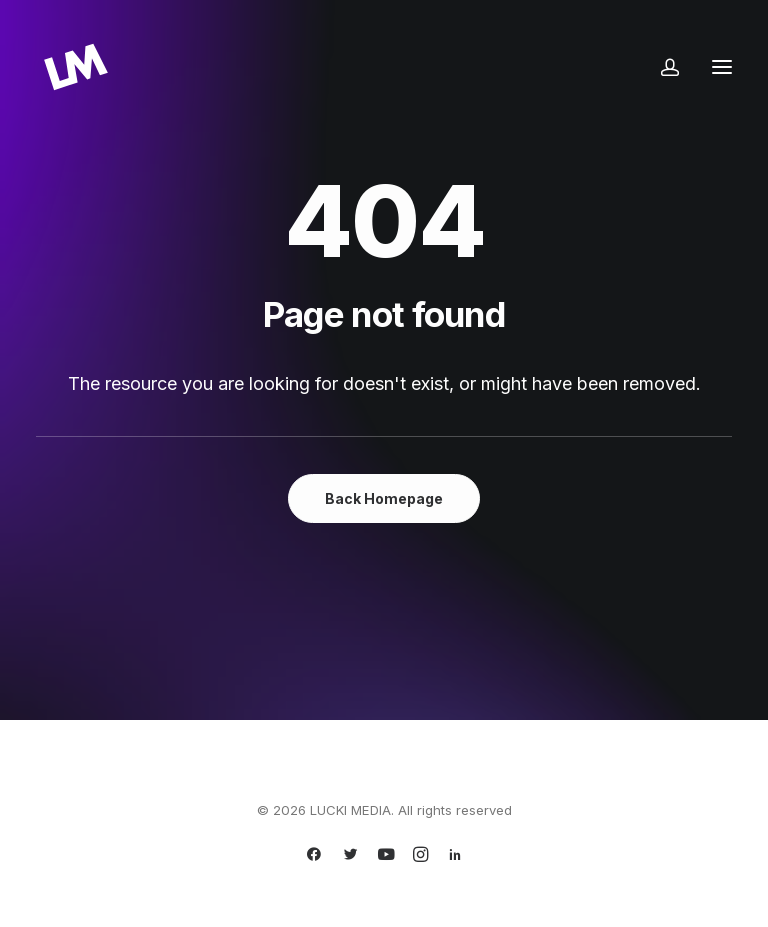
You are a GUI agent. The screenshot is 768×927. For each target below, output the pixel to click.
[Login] (661, 67)
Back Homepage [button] (384, 498)
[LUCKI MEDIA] (76, 67)
